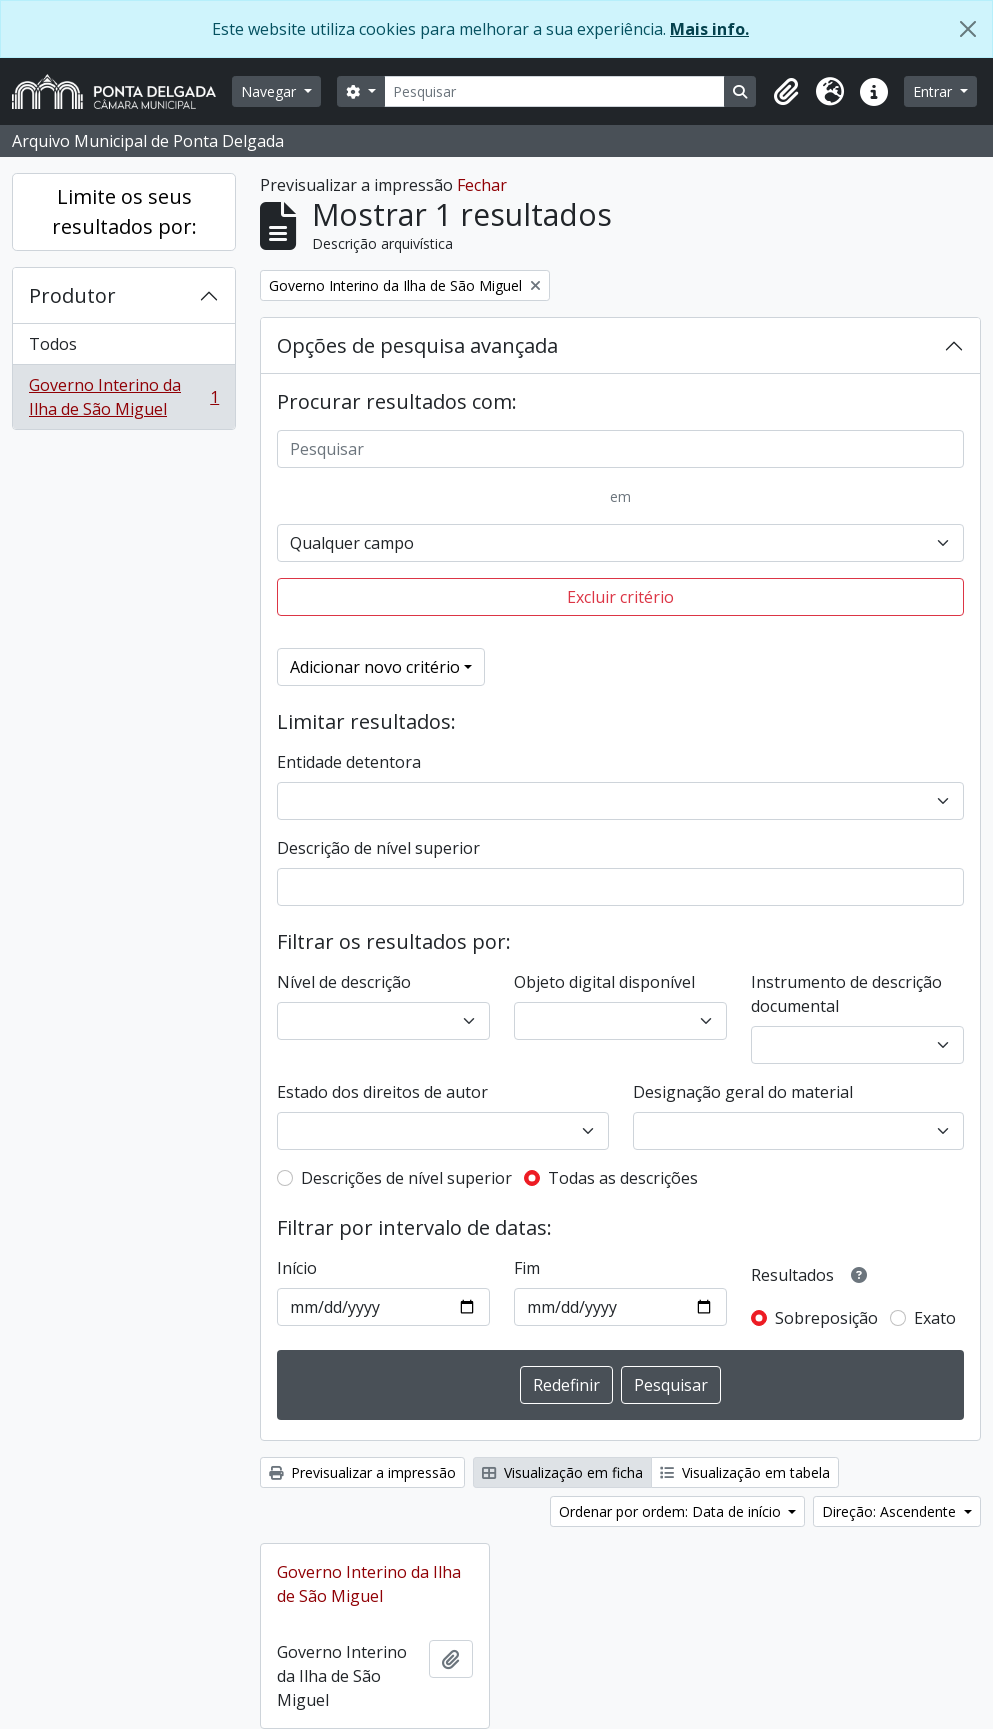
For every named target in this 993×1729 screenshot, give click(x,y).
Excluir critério (620, 597)
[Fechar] (968, 29)
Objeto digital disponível (604, 982)
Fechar (482, 185)
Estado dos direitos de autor (382, 1092)
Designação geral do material (743, 1092)
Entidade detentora (349, 762)
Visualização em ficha (562, 1472)
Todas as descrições (623, 1178)
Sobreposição (826, 1318)
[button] (786, 92)
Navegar (270, 91)
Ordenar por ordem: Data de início (672, 1511)
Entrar (934, 91)
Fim (527, 1268)
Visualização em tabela (745, 1472)
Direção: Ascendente (891, 1511)
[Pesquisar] (555, 91)
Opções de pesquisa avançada (417, 345)
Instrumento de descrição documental (846, 994)
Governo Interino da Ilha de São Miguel (123, 397)
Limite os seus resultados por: (124, 211)
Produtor (72, 295)
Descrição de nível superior (378, 848)
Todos (53, 344)
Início (297, 1268)
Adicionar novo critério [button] (375, 667)
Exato (935, 1318)
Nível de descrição (344, 982)
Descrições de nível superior (406, 1178)
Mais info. (709, 29)
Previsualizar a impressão (362, 1472)
